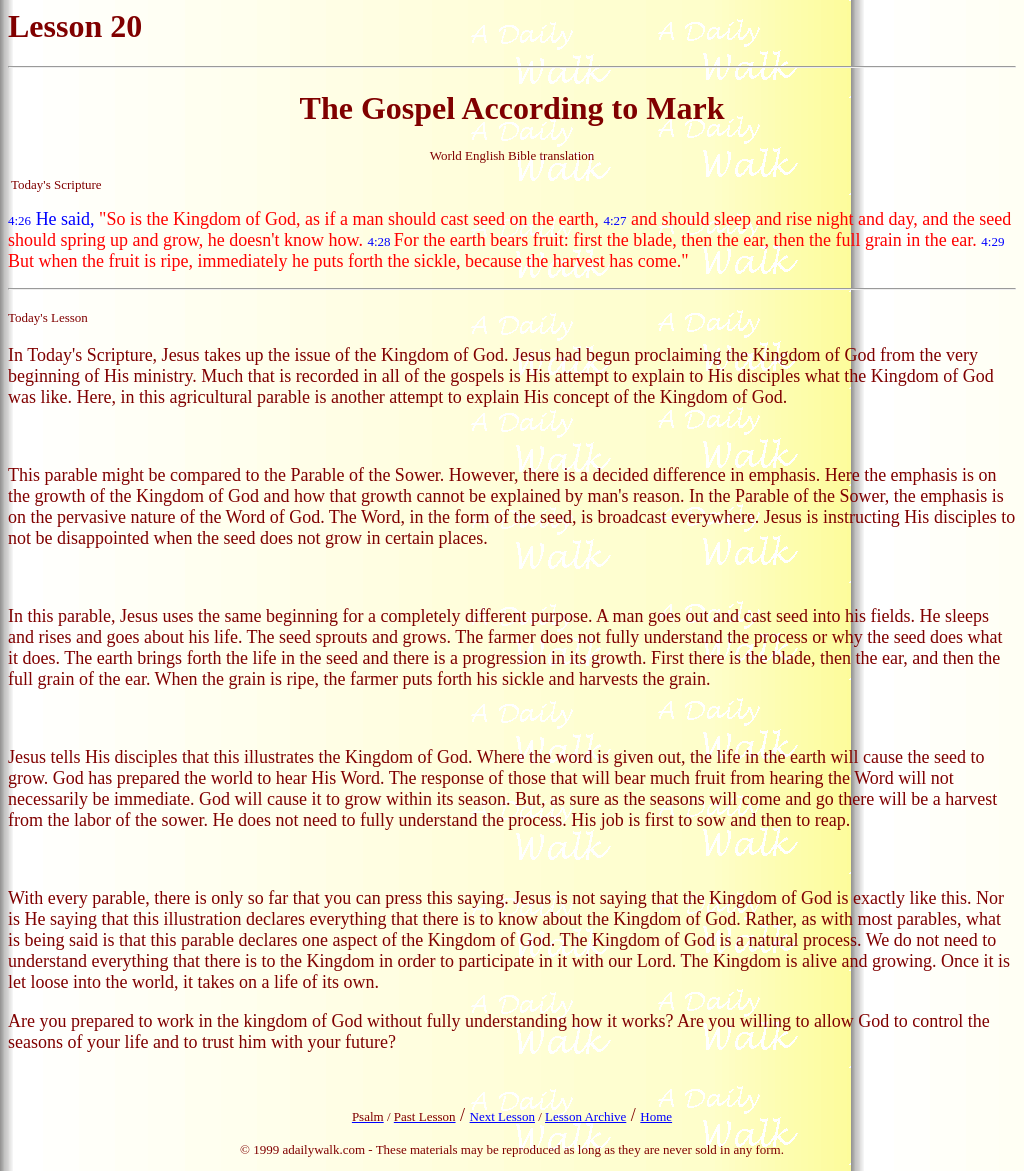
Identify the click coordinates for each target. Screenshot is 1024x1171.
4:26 (19, 220)
